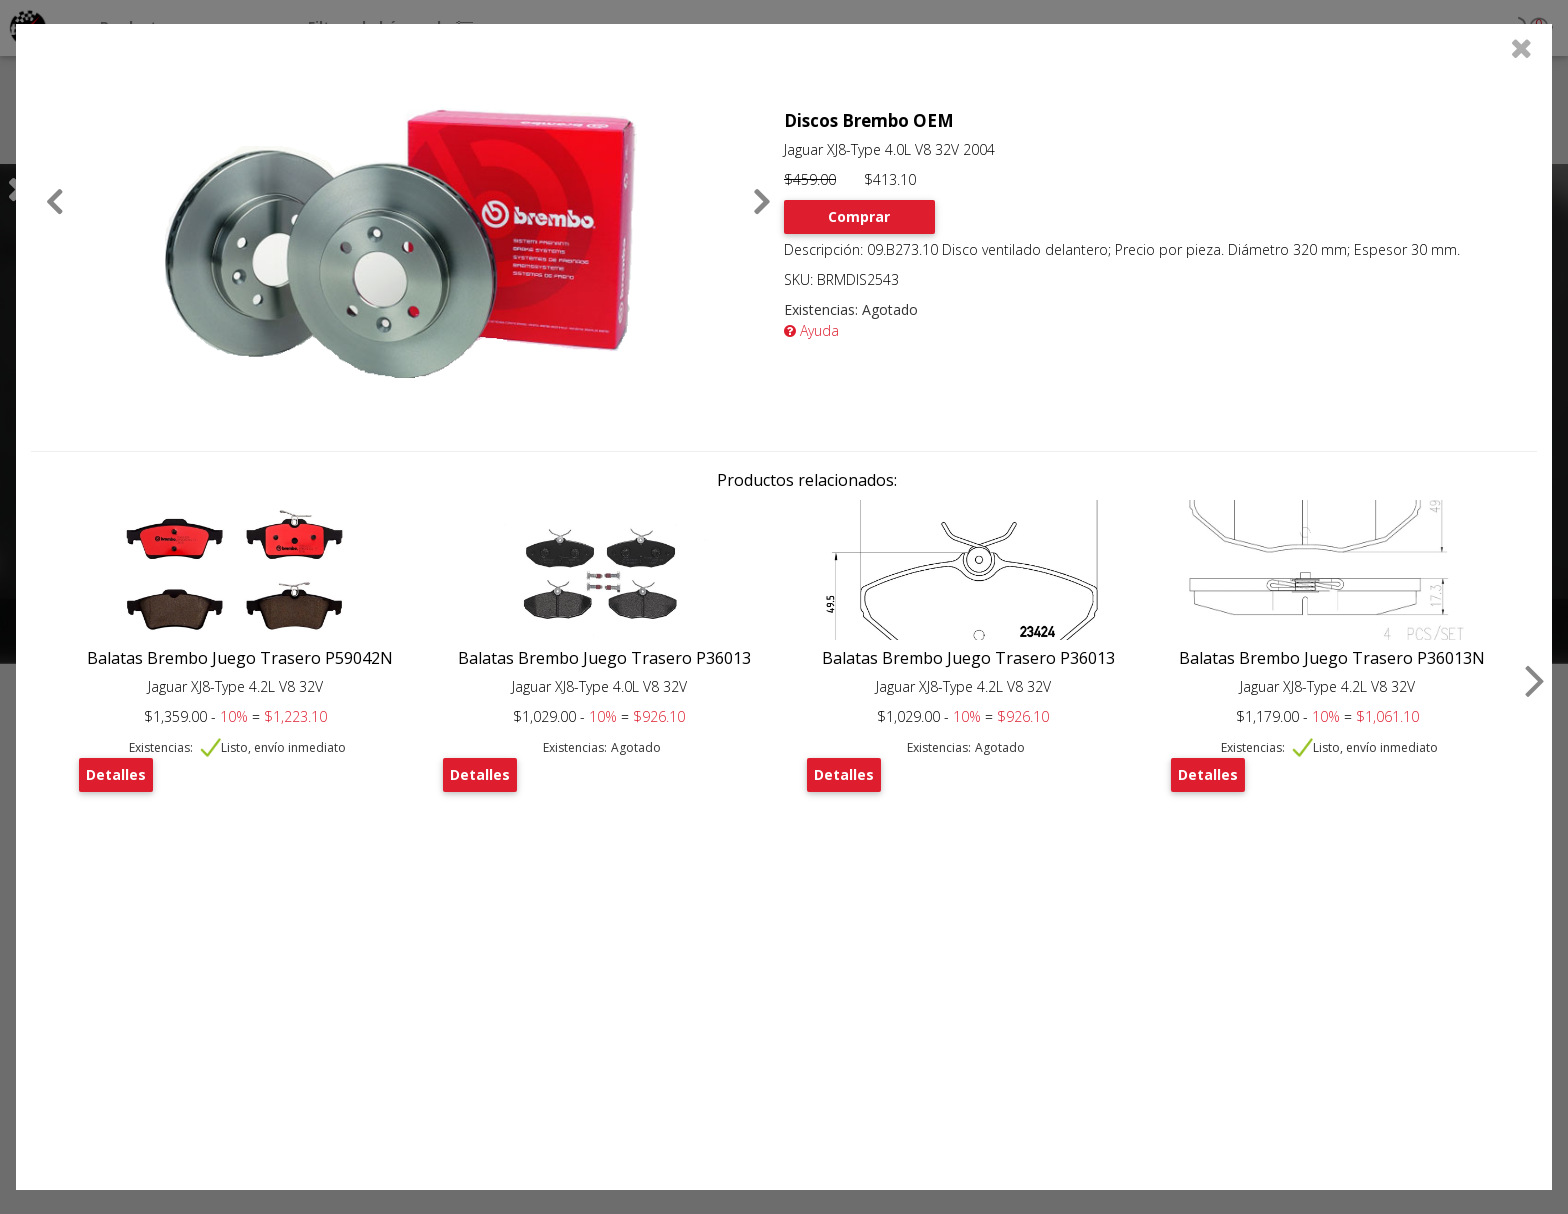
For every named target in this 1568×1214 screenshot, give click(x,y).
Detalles (116, 774)
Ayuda (811, 330)
